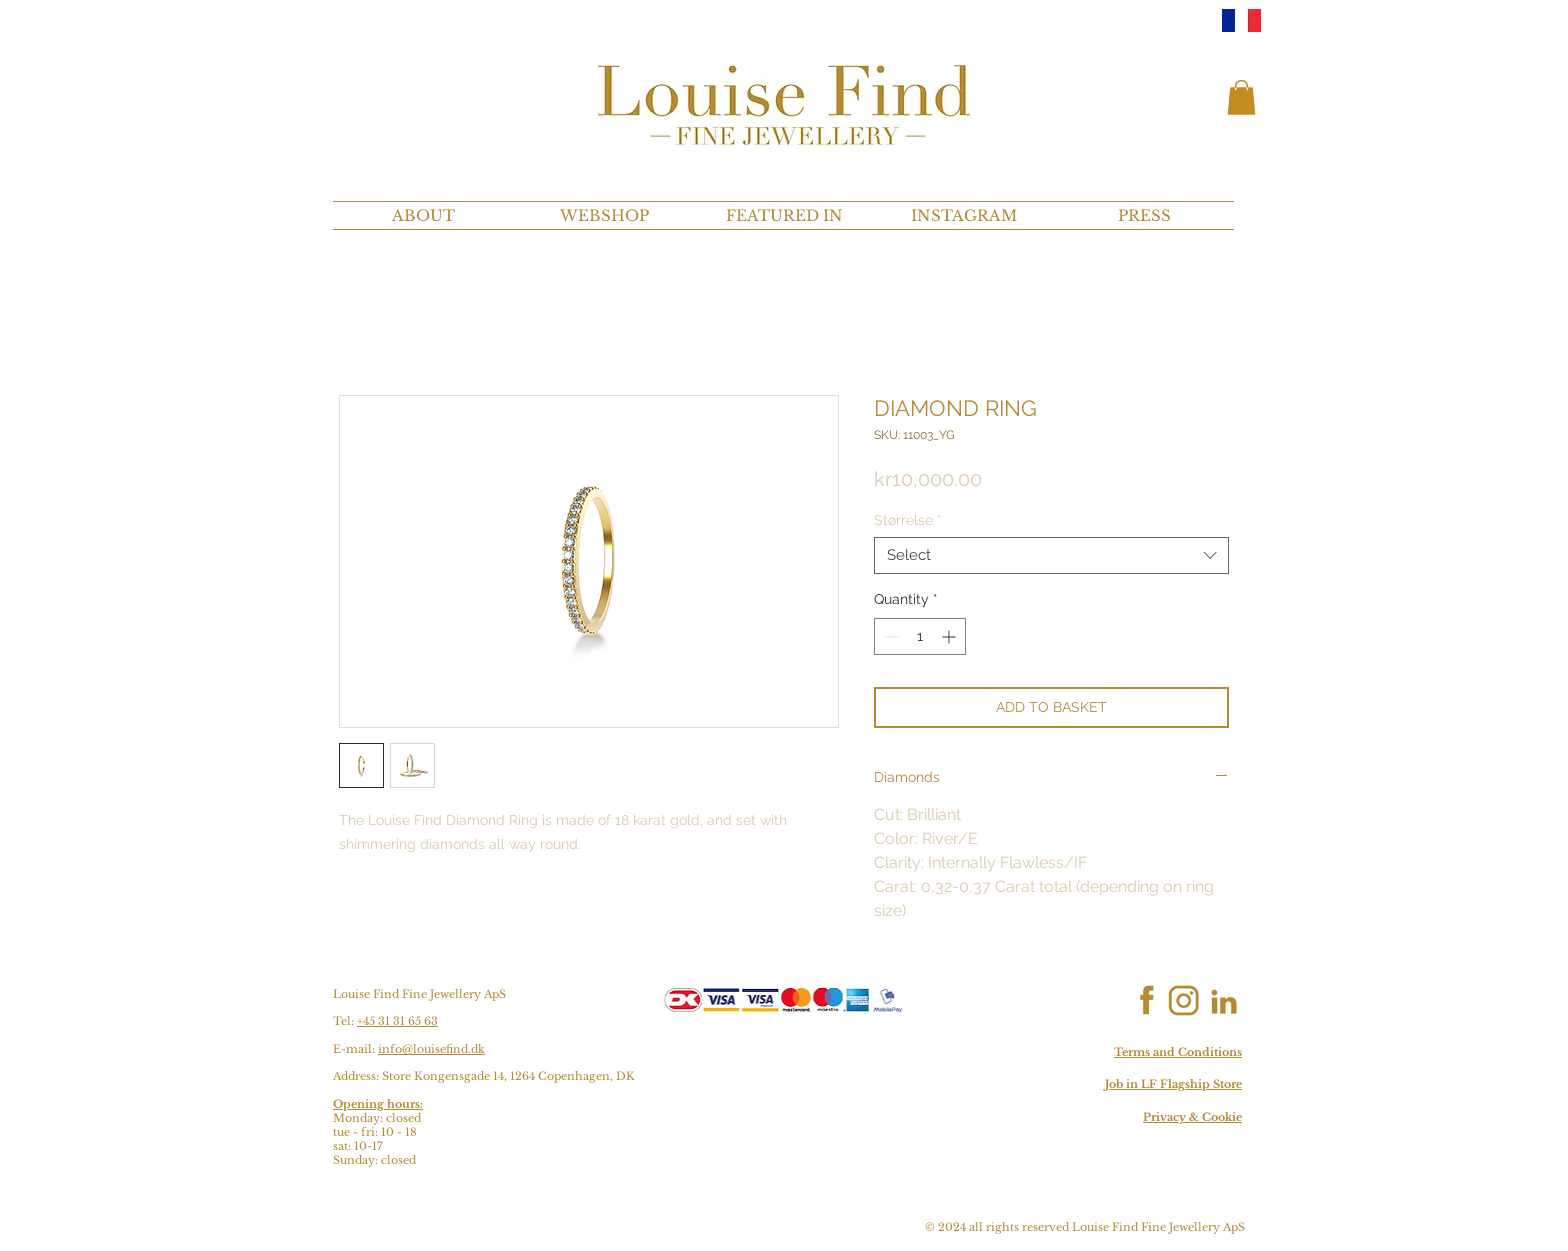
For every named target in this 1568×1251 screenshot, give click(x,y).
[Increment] (950, 636)
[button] (1241, 97)
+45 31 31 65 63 (397, 1021)
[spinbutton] (920, 636)
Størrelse (908, 520)
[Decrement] (889, 636)
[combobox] (1051, 556)
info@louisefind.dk (431, 1049)
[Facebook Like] (1082, 1001)
